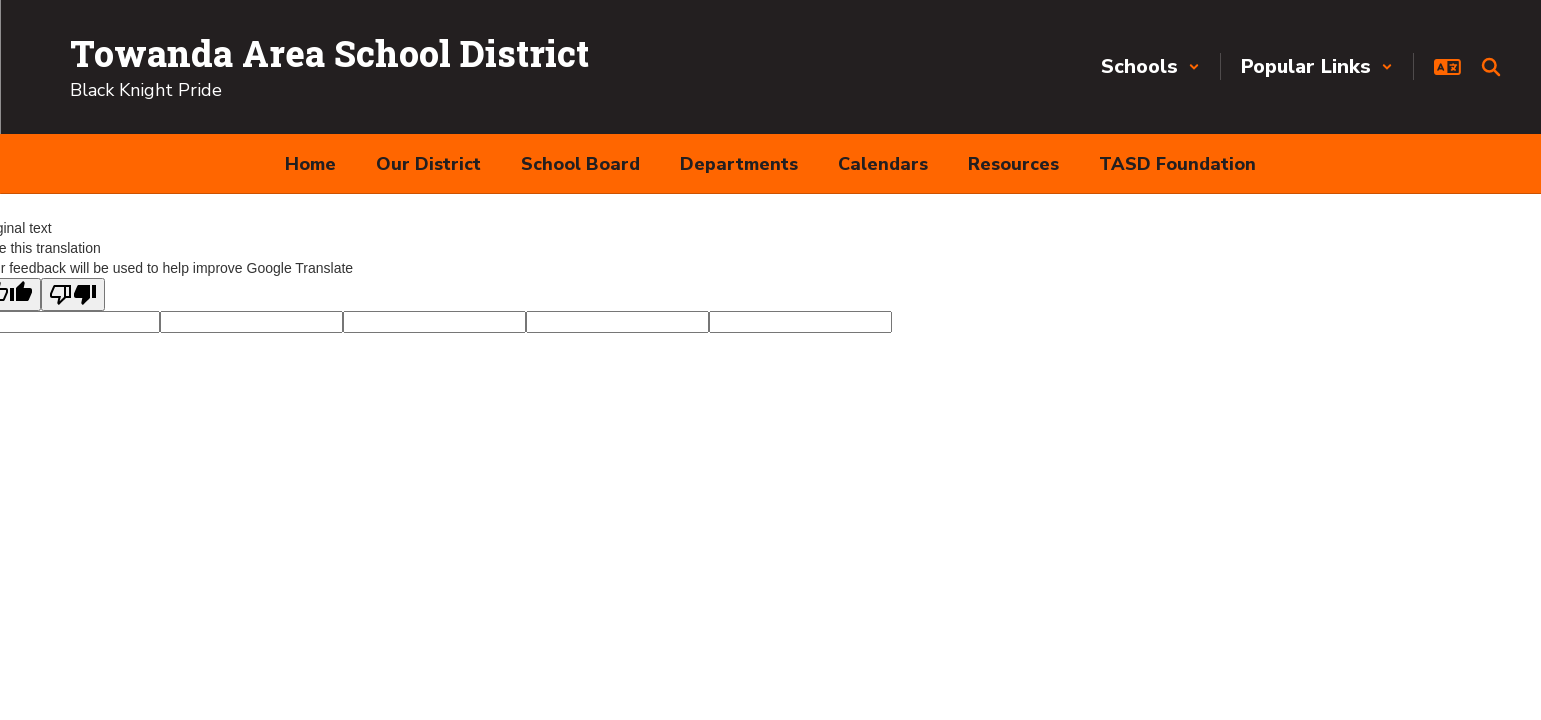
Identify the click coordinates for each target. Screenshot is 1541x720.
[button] (1150, 66)
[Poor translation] (73, 294)
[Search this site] (1491, 67)
